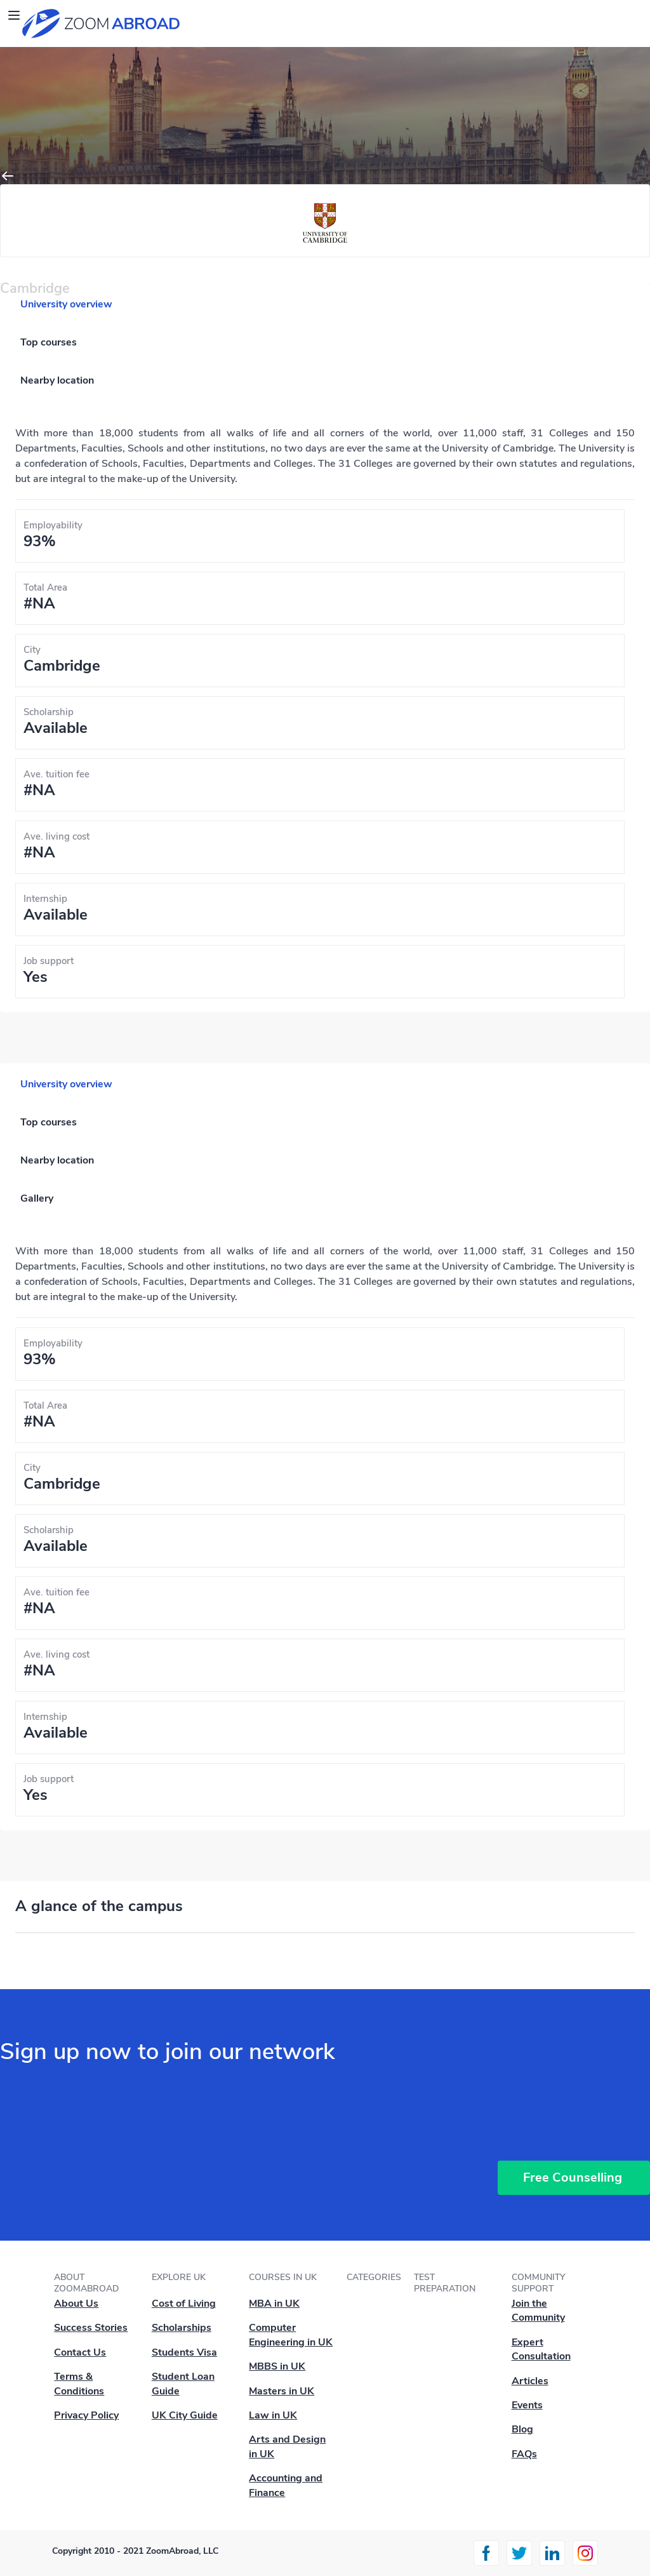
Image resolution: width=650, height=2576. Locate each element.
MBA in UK (274, 2304)
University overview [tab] (66, 304)
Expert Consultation (541, 2349)
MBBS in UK (277, 2366)
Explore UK (179, 2277)
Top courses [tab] (48, 342)
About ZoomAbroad (86, 2283)
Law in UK (273, 2415)
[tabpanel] (325, 712)
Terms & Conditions (79, 2384)
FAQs (524, 2454)
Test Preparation (444, 2283)
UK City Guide (185, 2415)
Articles (530, 2381)
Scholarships (181, 2328)
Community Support (539, 2283)
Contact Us (80, 2352)
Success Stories (91, 2328)
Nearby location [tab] (57, 380)
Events (527, 2405)
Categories (374, 2277)
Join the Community (538, 2310)
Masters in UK (281, 2391)
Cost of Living (184, 2304)
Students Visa (184, 2352)
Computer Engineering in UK (291, 2335)
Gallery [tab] (36, 1198)
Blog (522, 2429)
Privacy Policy (86, 2415)
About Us (76, 2304)
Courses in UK (283, 2277)
